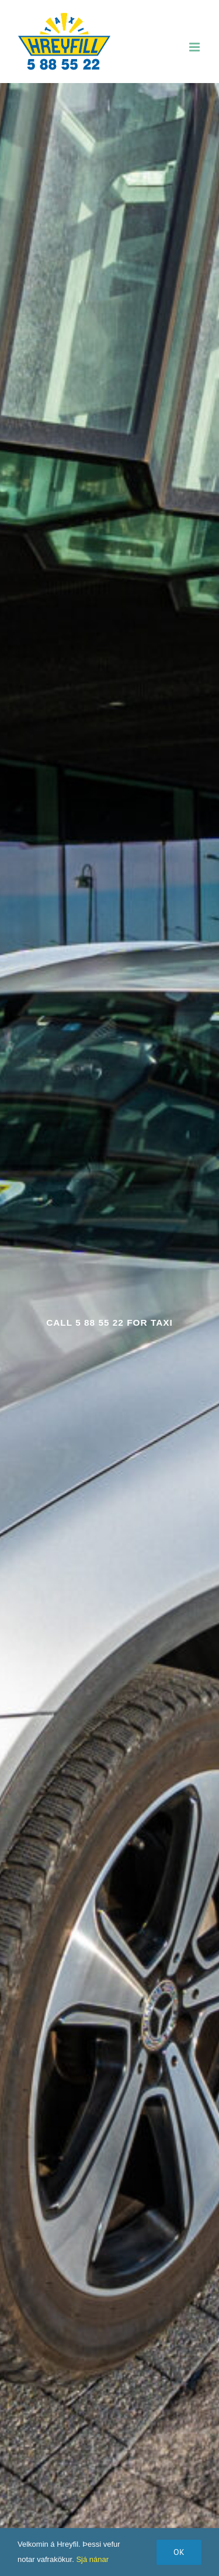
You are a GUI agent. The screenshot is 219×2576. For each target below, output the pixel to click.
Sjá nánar (92, 2559)
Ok (179, 2552)
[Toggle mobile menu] (195, 47)
